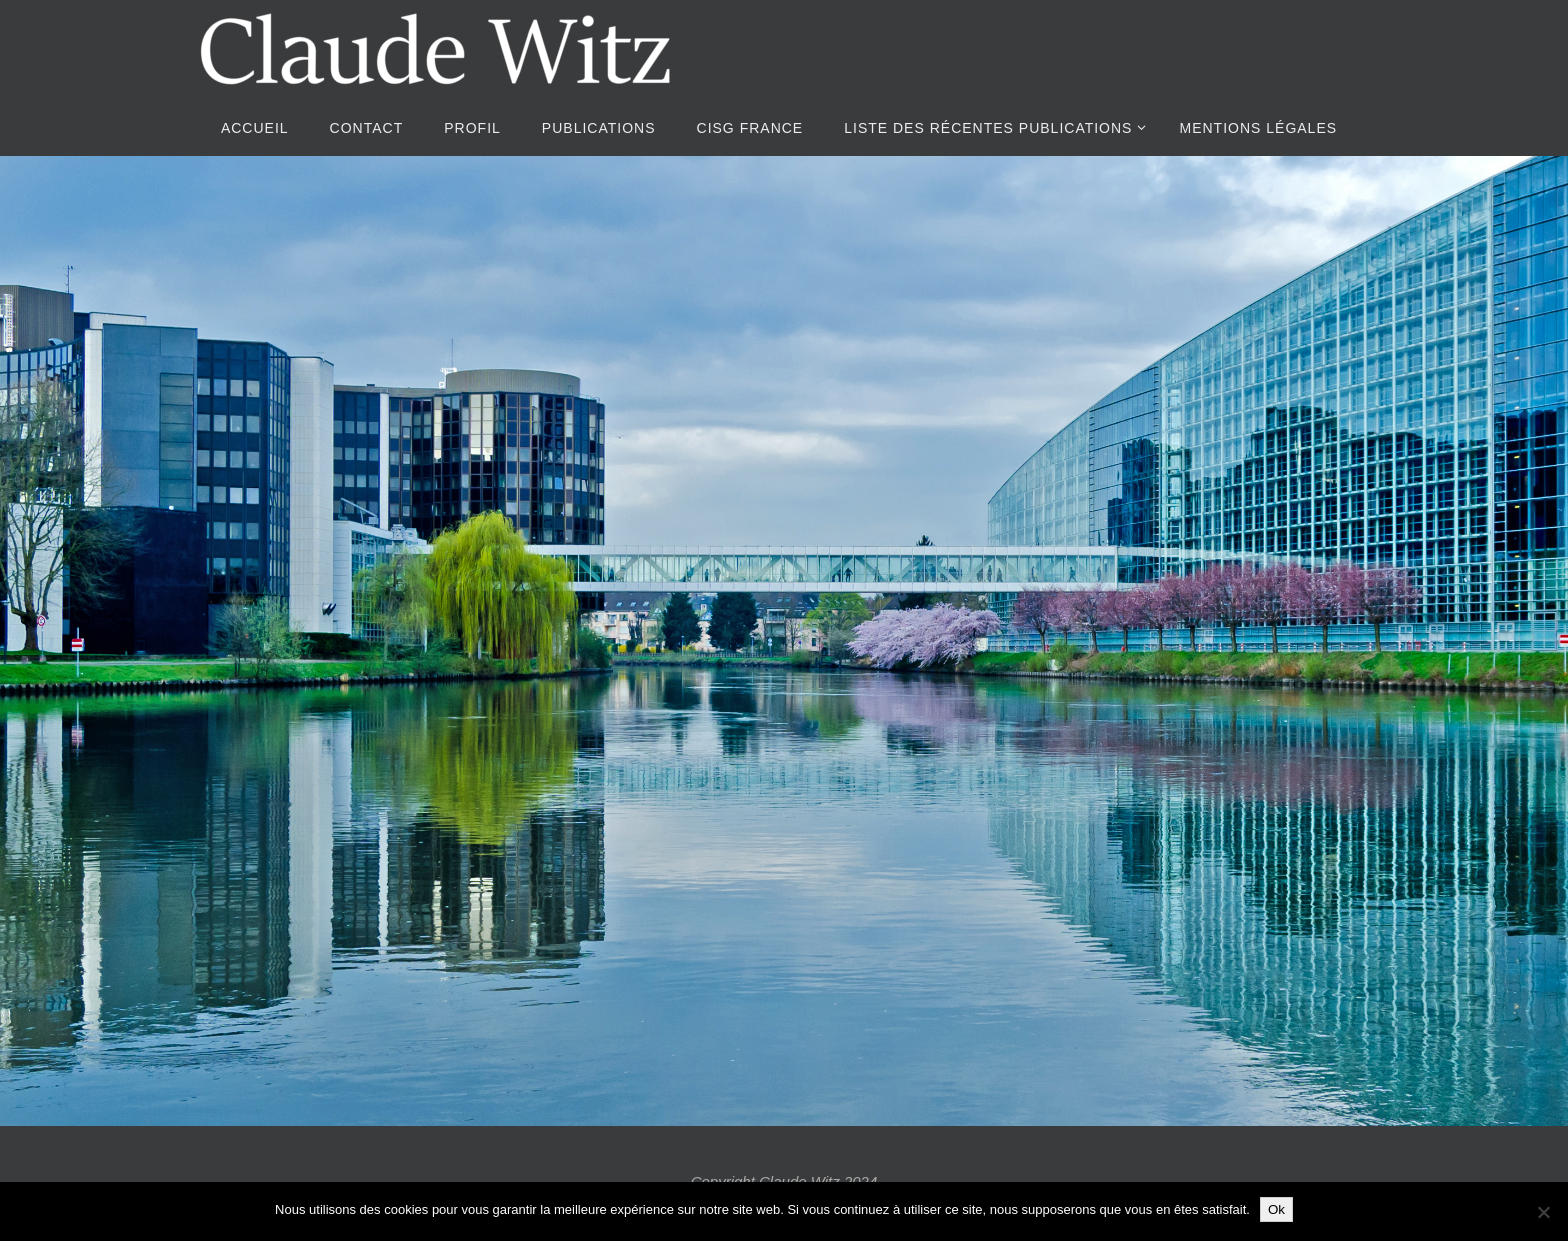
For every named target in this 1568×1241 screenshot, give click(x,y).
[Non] (1543, 1212)
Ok (1276, 1209)
